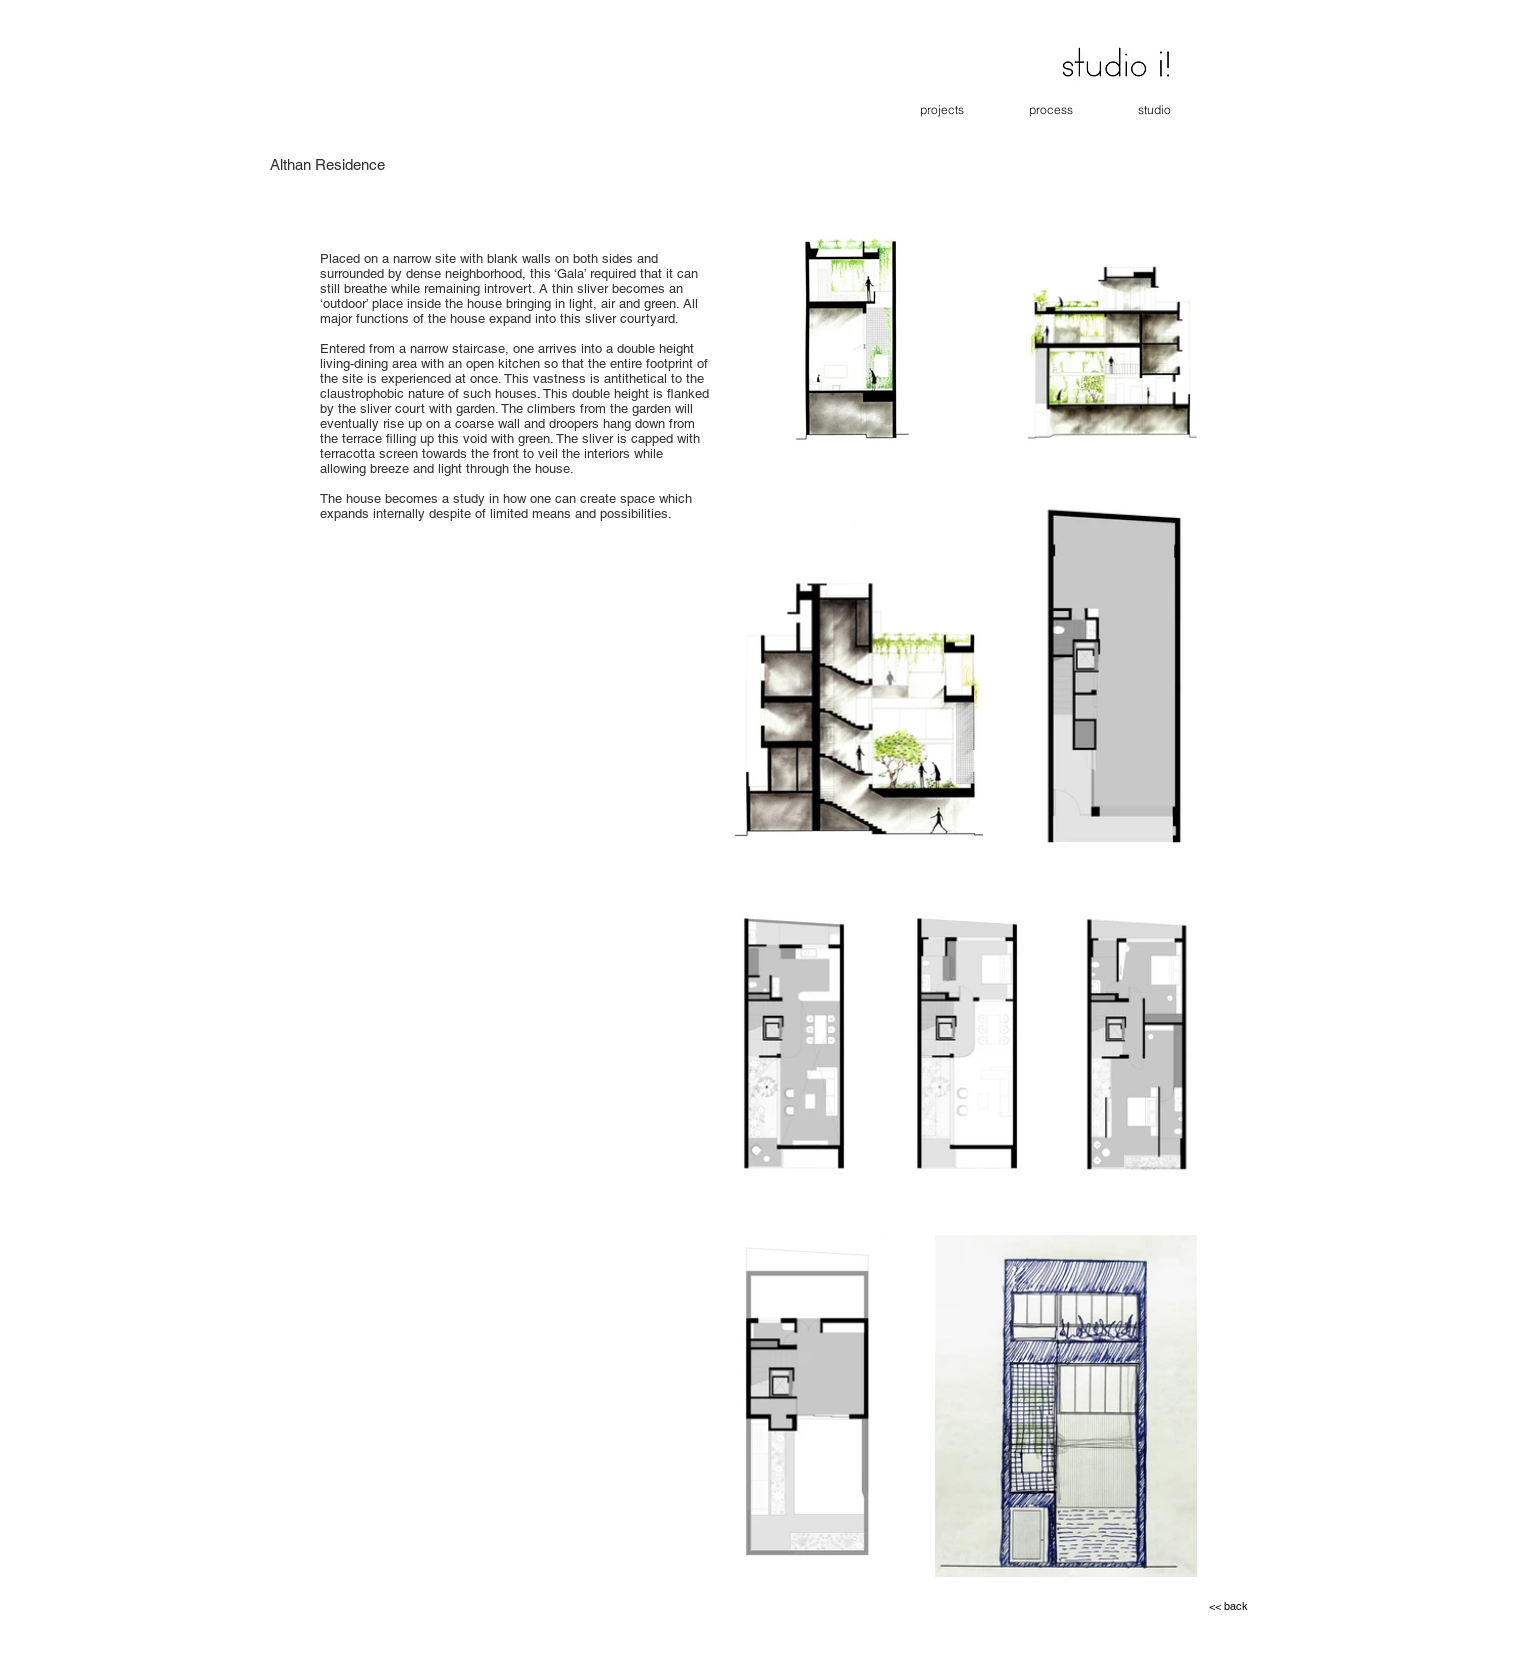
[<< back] (1228, 1607)
